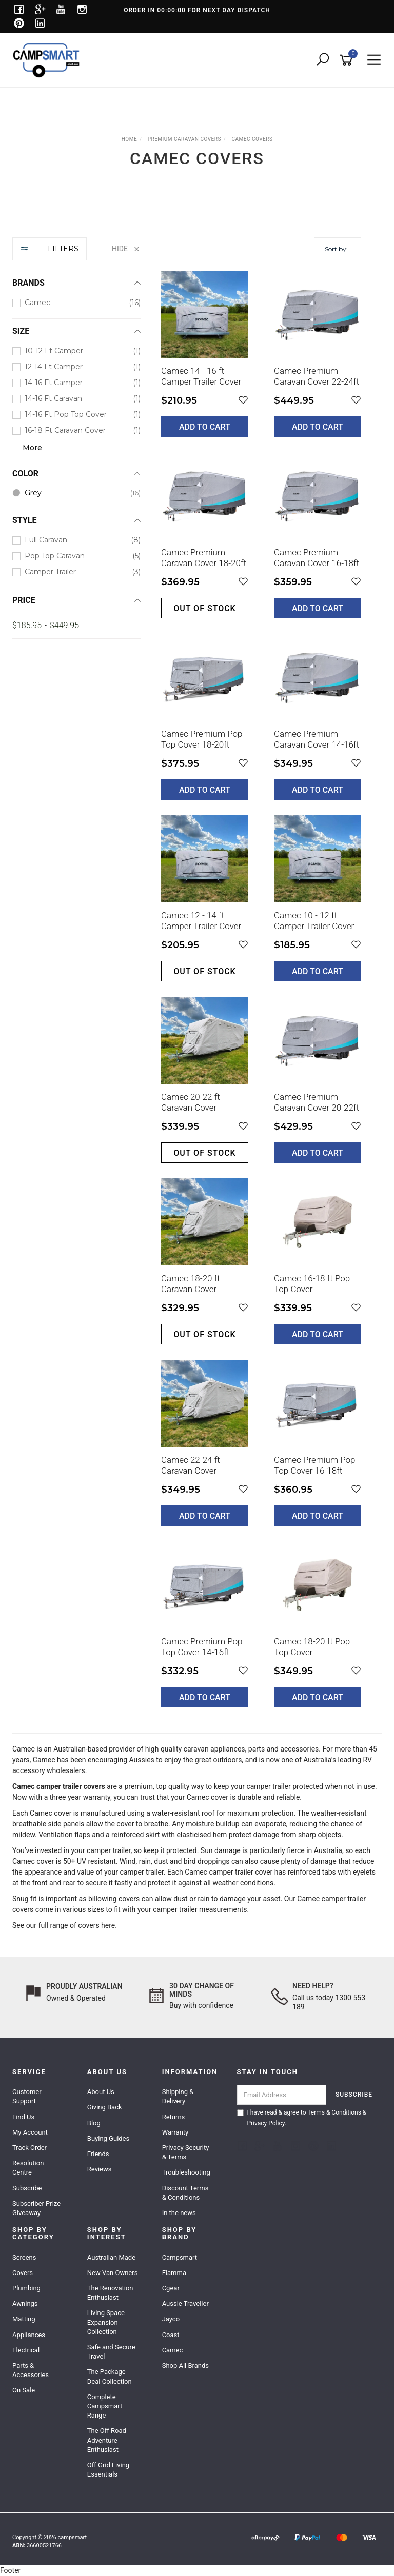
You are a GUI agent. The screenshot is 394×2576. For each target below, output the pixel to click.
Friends (98, 2154)
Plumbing (26, 2288)
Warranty (175, 2132)
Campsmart (179, 2257)
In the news (179, 2213)
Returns (173, 2117)
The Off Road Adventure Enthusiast (106, 2440)
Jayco (171, 2319)
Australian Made (111, 2257)
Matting (23, 2319)
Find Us (23, 2117)
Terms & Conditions (334, 2112)
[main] (261, 997)
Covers (22, 2273)
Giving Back (104, 2107)
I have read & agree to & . (302, 2118)
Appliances (28, 2335)
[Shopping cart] (348, 60)
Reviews (99, 2169)
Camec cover (207, 1797)
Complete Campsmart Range (104, 2406)
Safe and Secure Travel (111, 2351)
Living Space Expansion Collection (106, 2322)
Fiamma (174, 2273)
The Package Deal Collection (109, 2376)
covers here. (98, 1925)
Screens (24, 2257)
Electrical (26, 2350)
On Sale (23, 2390)
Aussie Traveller (185, 2303)
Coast (171, 2335)
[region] (76, 980)
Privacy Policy (266, 2123)
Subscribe (27, 2188)
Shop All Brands (185, 2365)
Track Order (29, 2147)
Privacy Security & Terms (185, 2152)
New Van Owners (112, 2273)
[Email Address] (282, 2095)
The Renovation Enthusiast (110, 2292)
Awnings (25, 2303)
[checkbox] (76, 303)
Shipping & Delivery (178, 2096)
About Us (100, 2092)
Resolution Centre (28, 2167)
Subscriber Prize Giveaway (36, 2208)
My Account (30, 2132)
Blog (94, 2123)
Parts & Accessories (30, 2370)
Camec (23, 1749)
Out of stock (204, 608)
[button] (243, 400)
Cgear (171, 2288)
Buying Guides (108, 2138)
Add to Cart (204, 427)
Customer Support (27, 2096)
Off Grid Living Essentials (108, 2469)
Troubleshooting (186, 2172)
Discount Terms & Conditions (185, 2192)
